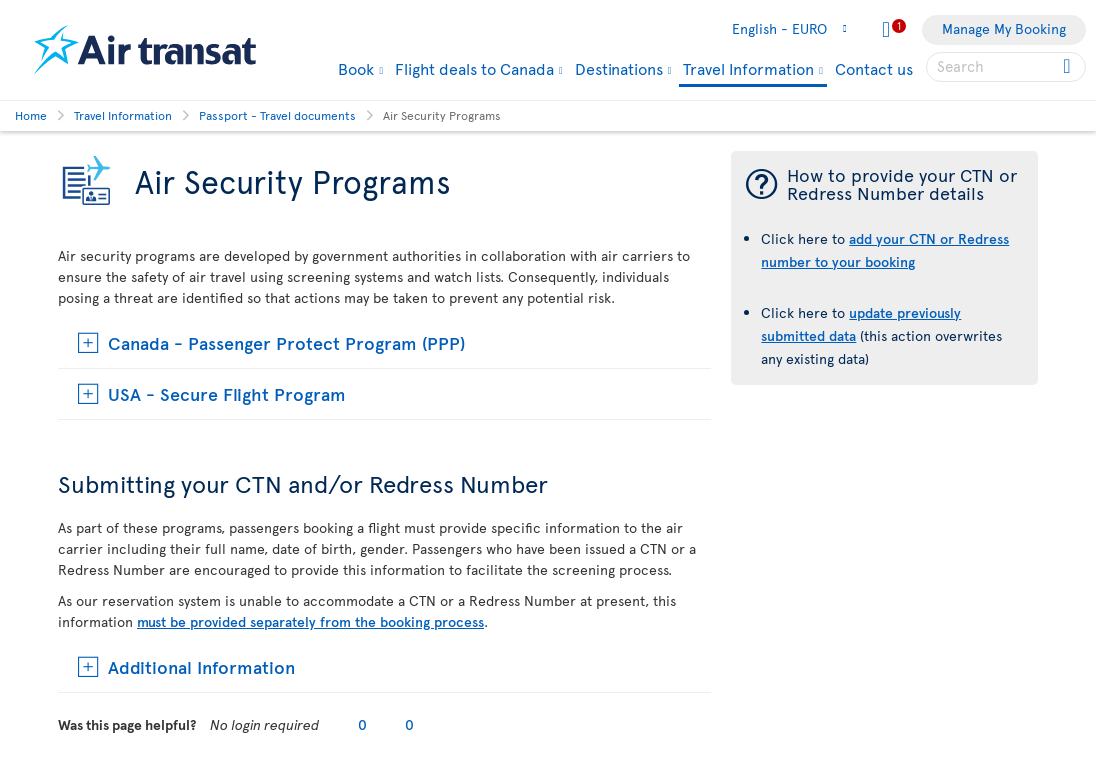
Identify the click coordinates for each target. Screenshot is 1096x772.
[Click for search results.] (1068, 67)
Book (356, 68)
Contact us (874, 68)
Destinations (619, 68)
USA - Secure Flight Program (227, 393)
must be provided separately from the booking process (310, 621)
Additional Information (201, 666)
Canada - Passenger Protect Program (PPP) (286, 342)
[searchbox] (1006, 67)
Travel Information (748, 69)
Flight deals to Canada (474, 68)
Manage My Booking (1004, 28)
